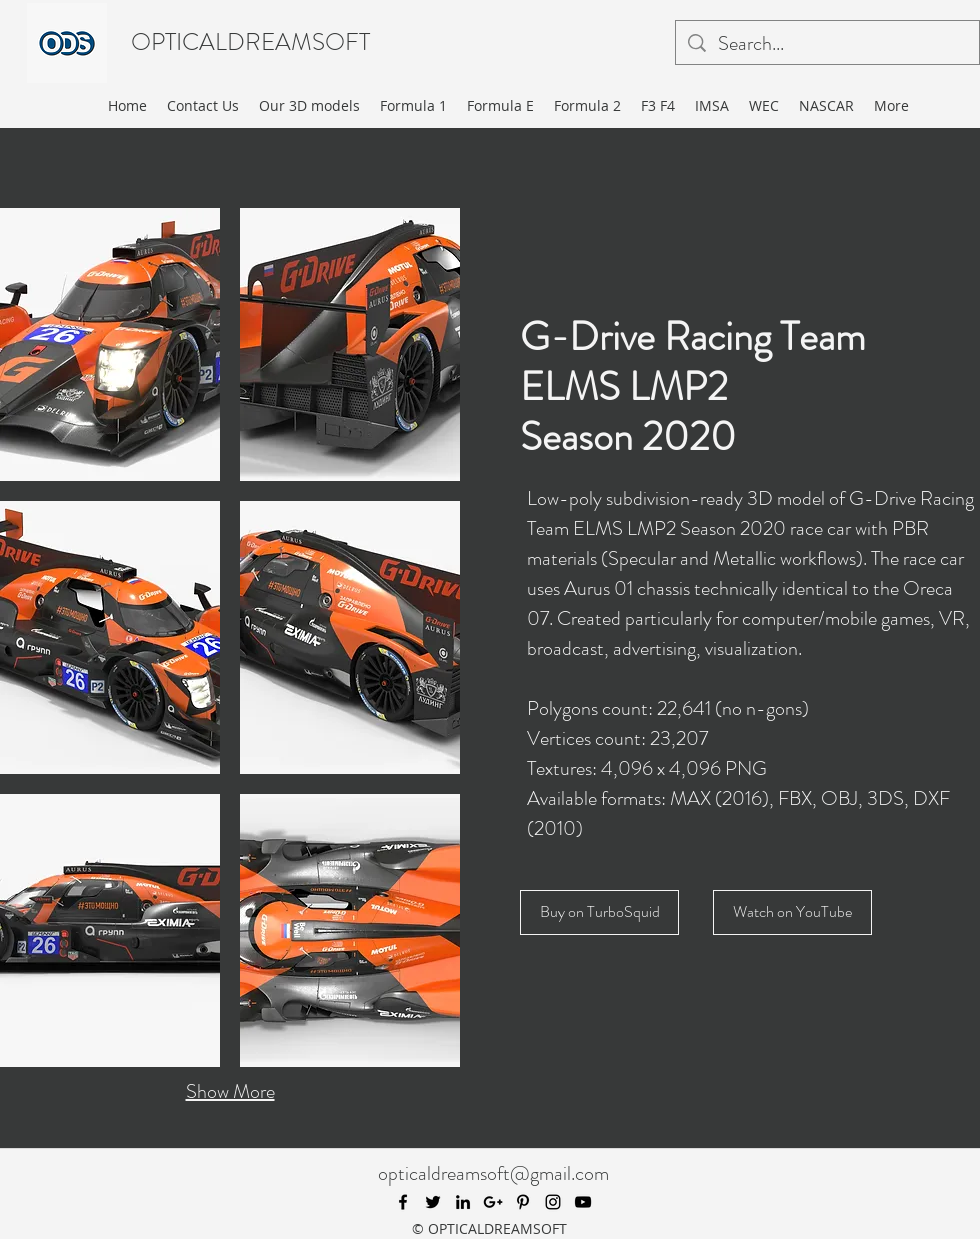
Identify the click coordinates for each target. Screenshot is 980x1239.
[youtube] (583, 1202)
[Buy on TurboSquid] (599, 912)
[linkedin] (463, 1202)
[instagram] (553, 1202)
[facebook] (403, 1202)
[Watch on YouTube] (792, 912)
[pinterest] (523, 1202)
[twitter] (433, 1202)
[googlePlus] (493, 1202)
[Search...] (827, 44)
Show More (230, 1091)
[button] (110, 344)
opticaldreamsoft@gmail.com (493, 1173)
